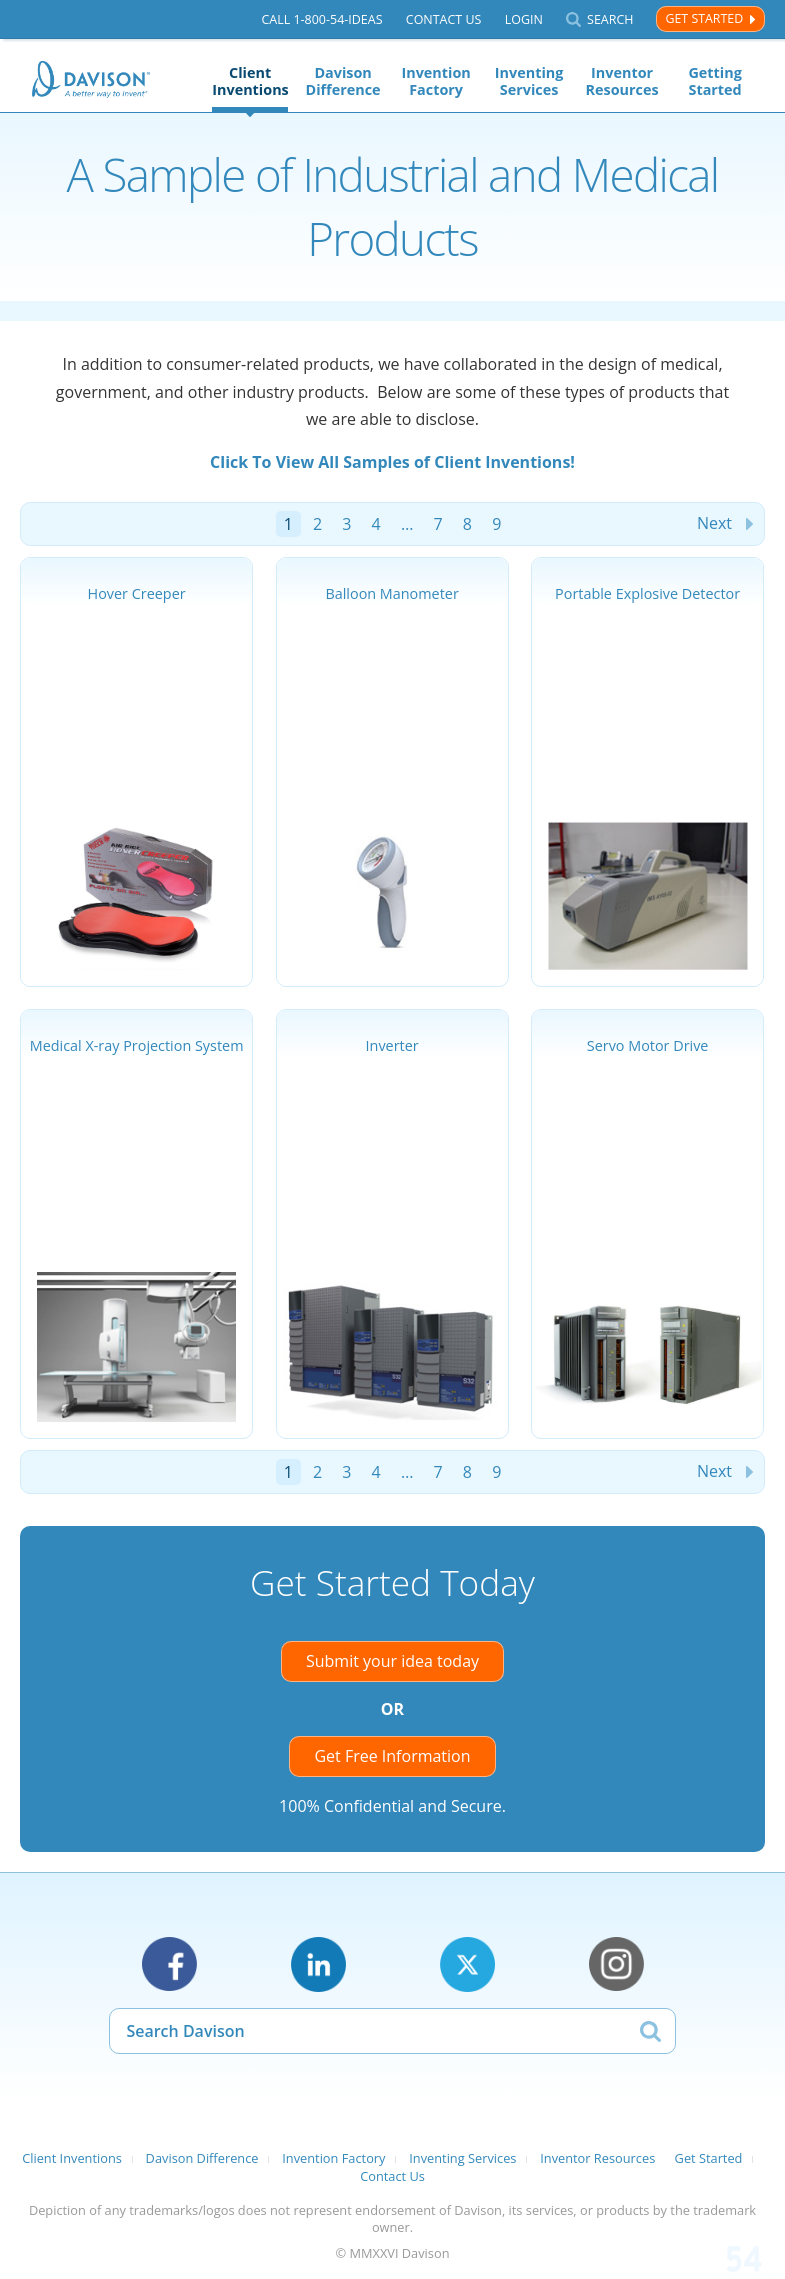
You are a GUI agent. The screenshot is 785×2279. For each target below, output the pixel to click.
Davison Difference (343, 81)
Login (524, 19)
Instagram (616, 1964)
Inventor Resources (622, 81)
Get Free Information (392, 1756)
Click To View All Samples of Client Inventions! (392, 462)
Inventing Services (529, 81)
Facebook (169, 1964)
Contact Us (444, 19)
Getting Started (714, 81)
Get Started (704, 18)
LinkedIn (318, 1964)
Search (610, 19)
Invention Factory (435, 81)
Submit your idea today (392, 1661)
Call (321, 19)
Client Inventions (250, 81)
